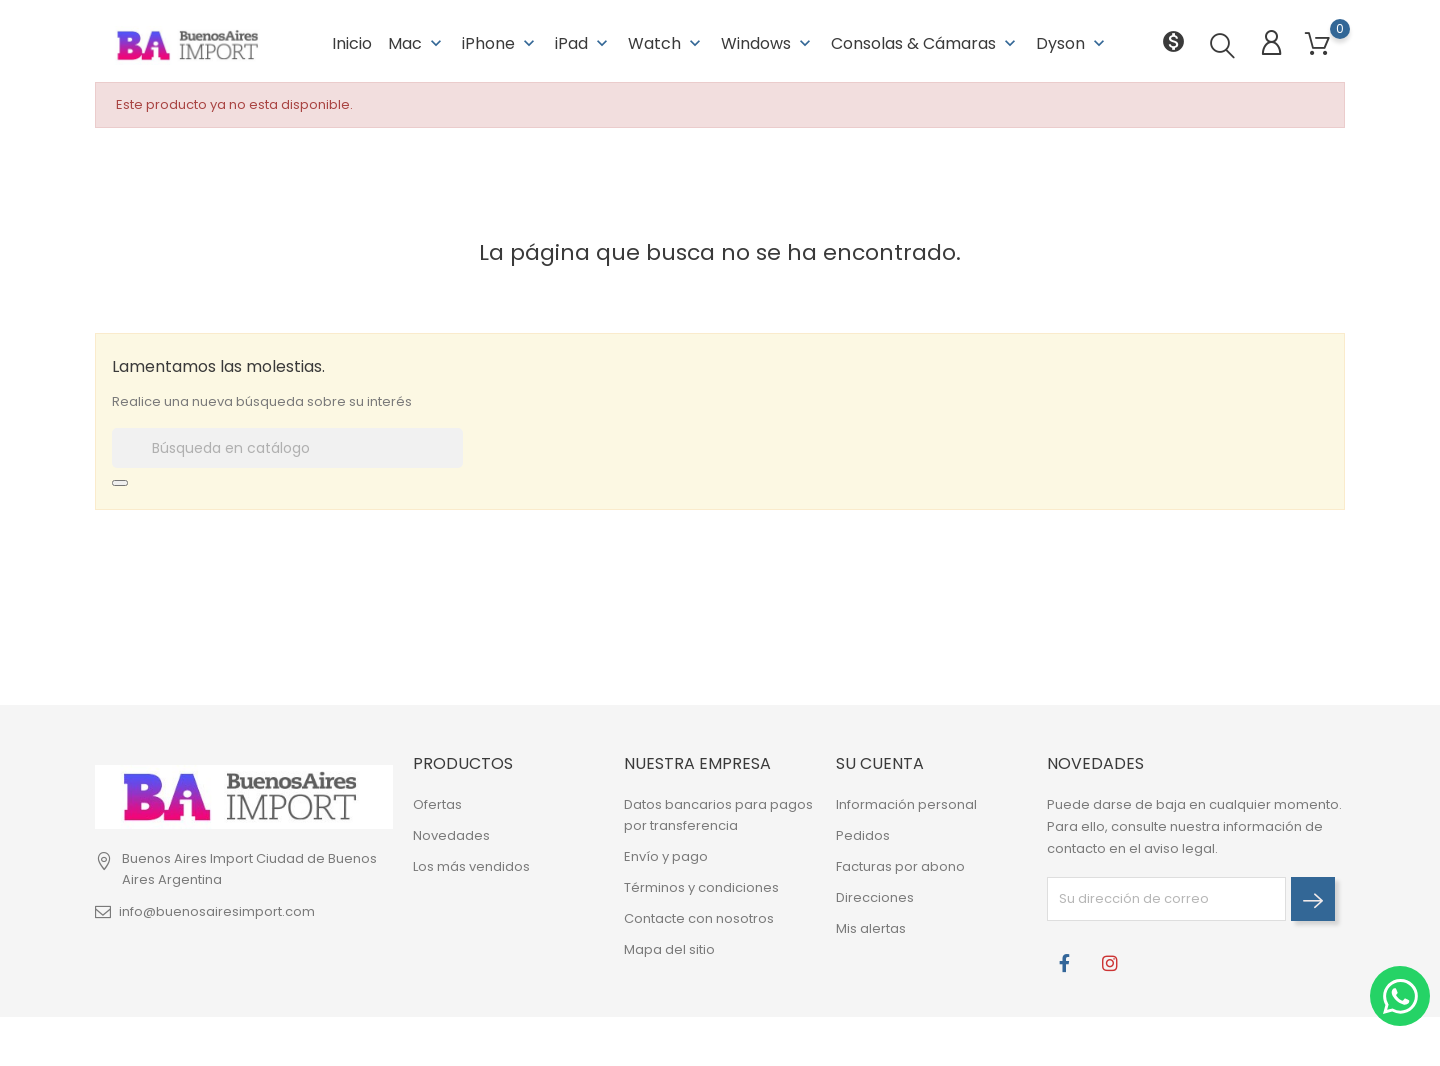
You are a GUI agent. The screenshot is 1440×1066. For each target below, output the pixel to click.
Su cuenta (880, 761)
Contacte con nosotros (699, 917)
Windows (768, 39)
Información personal (906, 803)
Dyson (1072, 39)
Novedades (451, 834)
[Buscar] (287, 446)
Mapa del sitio (669, 948)
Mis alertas (871, 927)
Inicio (352, 39)
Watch (666, 39)
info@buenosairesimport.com (217, 909)
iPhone (500, 39)
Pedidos (863, 834)
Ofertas (437, 803)
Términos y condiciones (701, 886)
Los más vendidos (471, 865)
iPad (583, 39)
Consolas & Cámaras (925, 39)
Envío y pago (666, 855)
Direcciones (875, 896)
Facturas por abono (900, 865)
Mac (417, 39)
